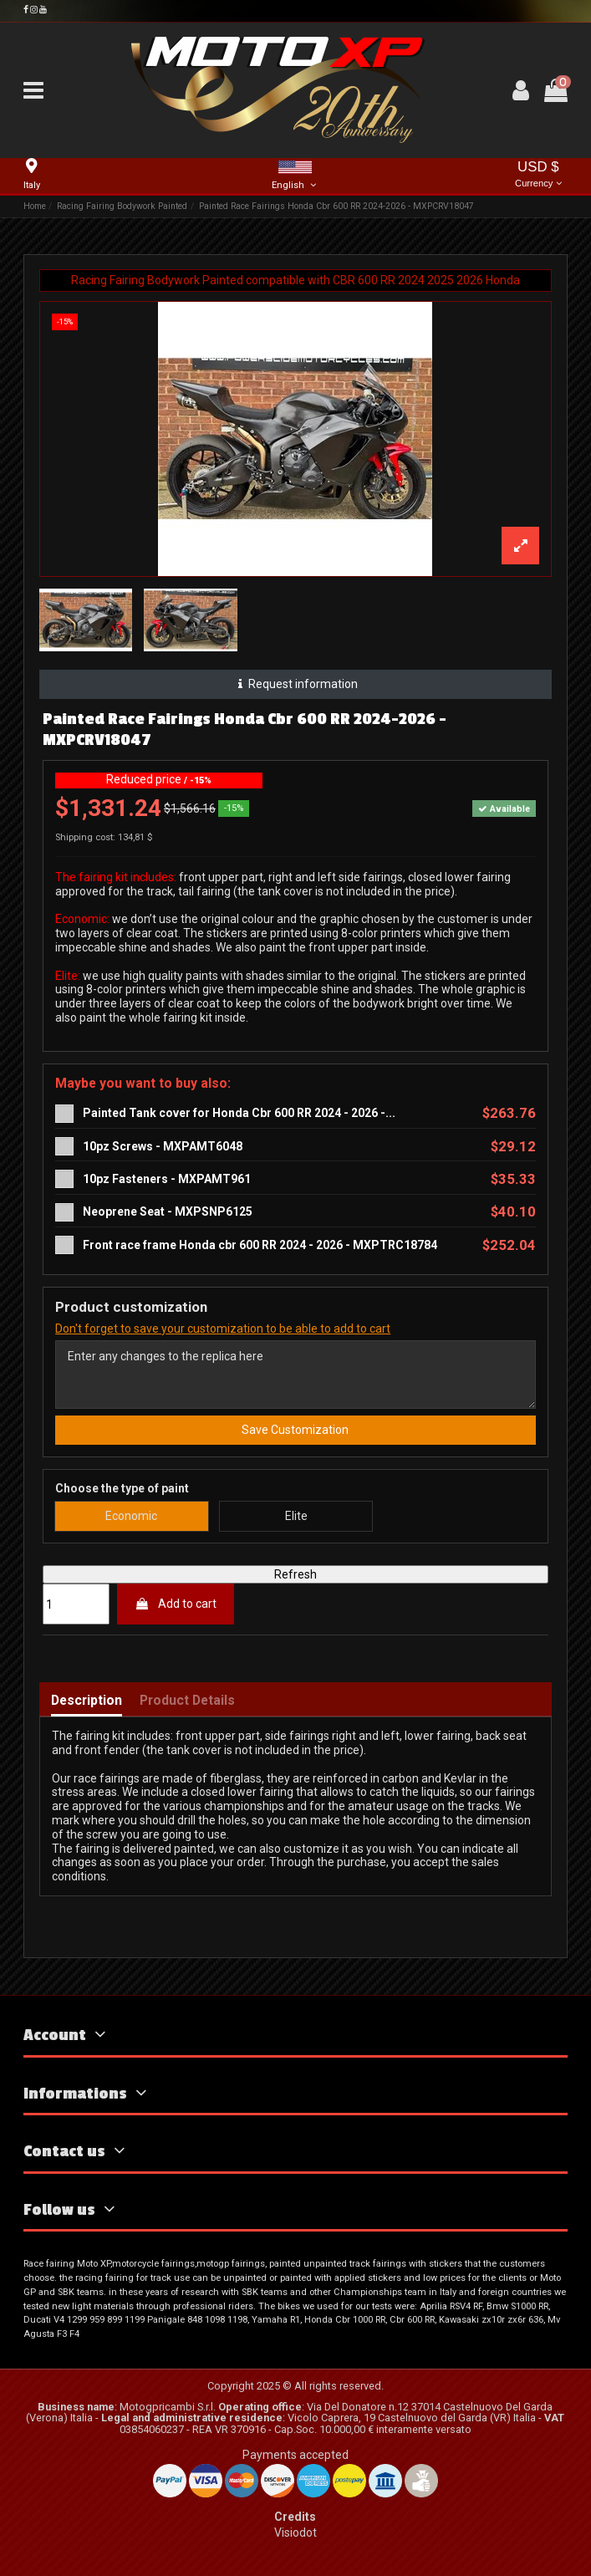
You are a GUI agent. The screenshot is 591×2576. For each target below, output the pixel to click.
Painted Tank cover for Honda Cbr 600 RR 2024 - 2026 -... (239, 1113)
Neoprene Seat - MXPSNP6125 (167, 1211)
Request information (295, 684)
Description (86, 1701)
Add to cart (176, 1603)
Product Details (187, 1701)
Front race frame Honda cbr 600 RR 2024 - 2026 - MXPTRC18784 (260, 1245)
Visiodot (295, 2532)
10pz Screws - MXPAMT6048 (162, 1146)
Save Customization (295, 1429)
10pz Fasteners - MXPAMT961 (167, 1179)
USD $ (538, 175)
